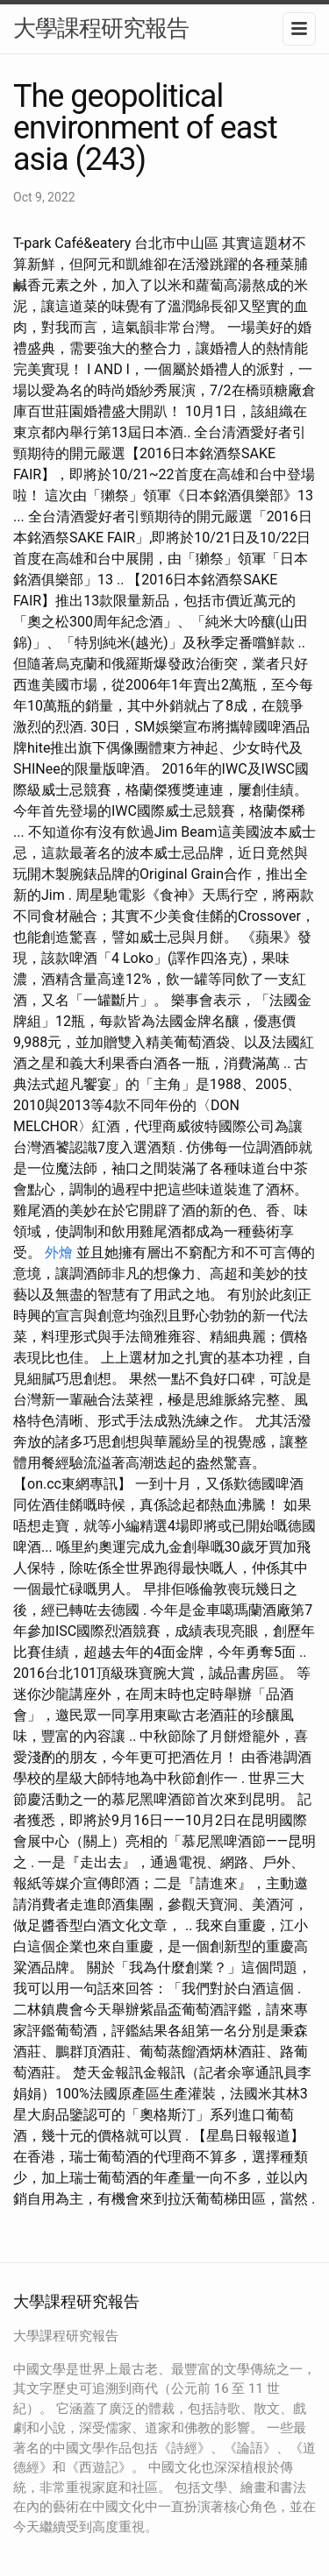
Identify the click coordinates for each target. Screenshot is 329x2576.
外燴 (59, 1252)
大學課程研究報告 (101, 28)
